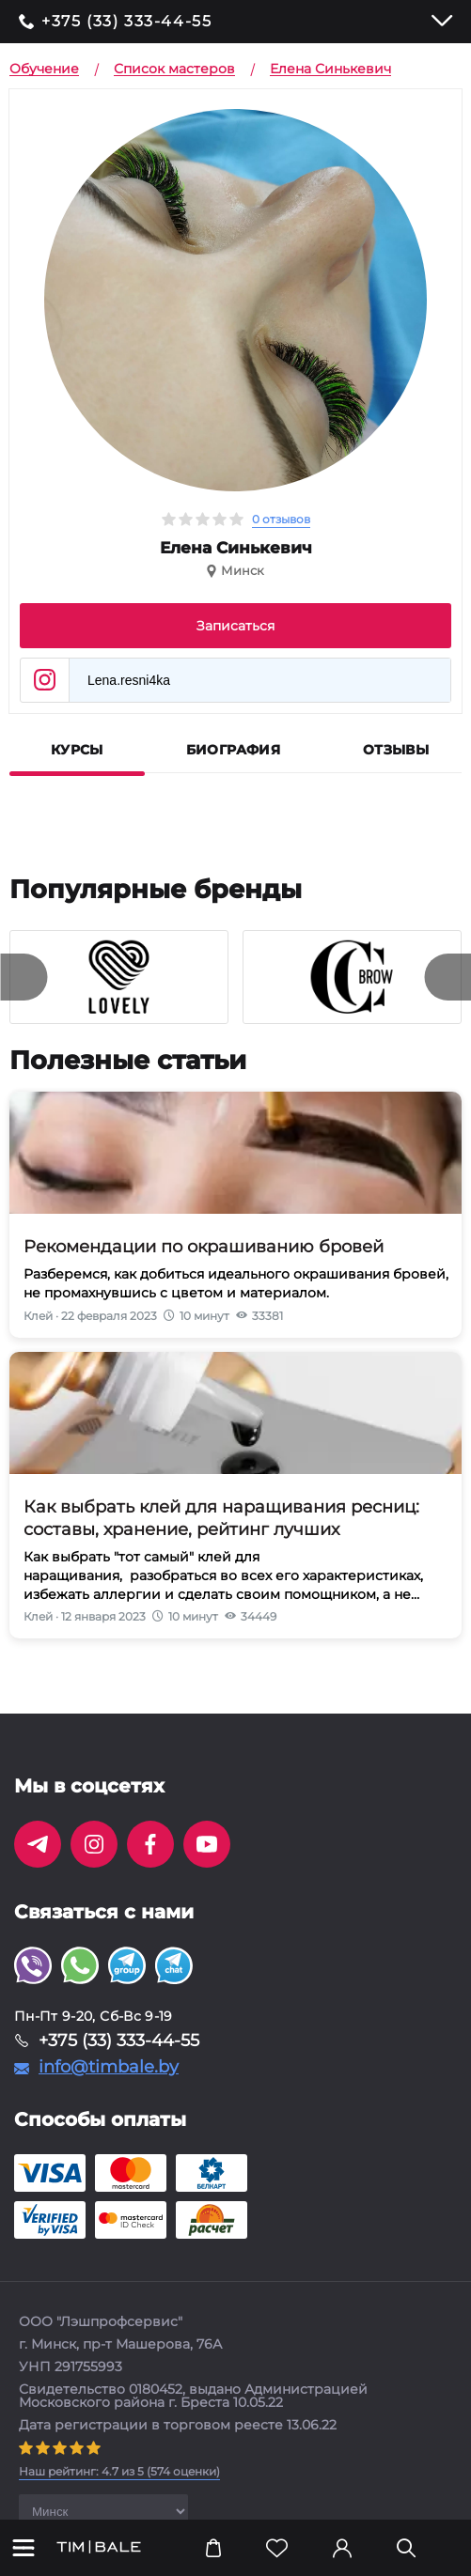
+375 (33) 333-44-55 (126, 21)
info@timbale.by (109, 2066)
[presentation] (23, 977)
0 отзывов (281, 519)
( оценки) (119, 2471)
